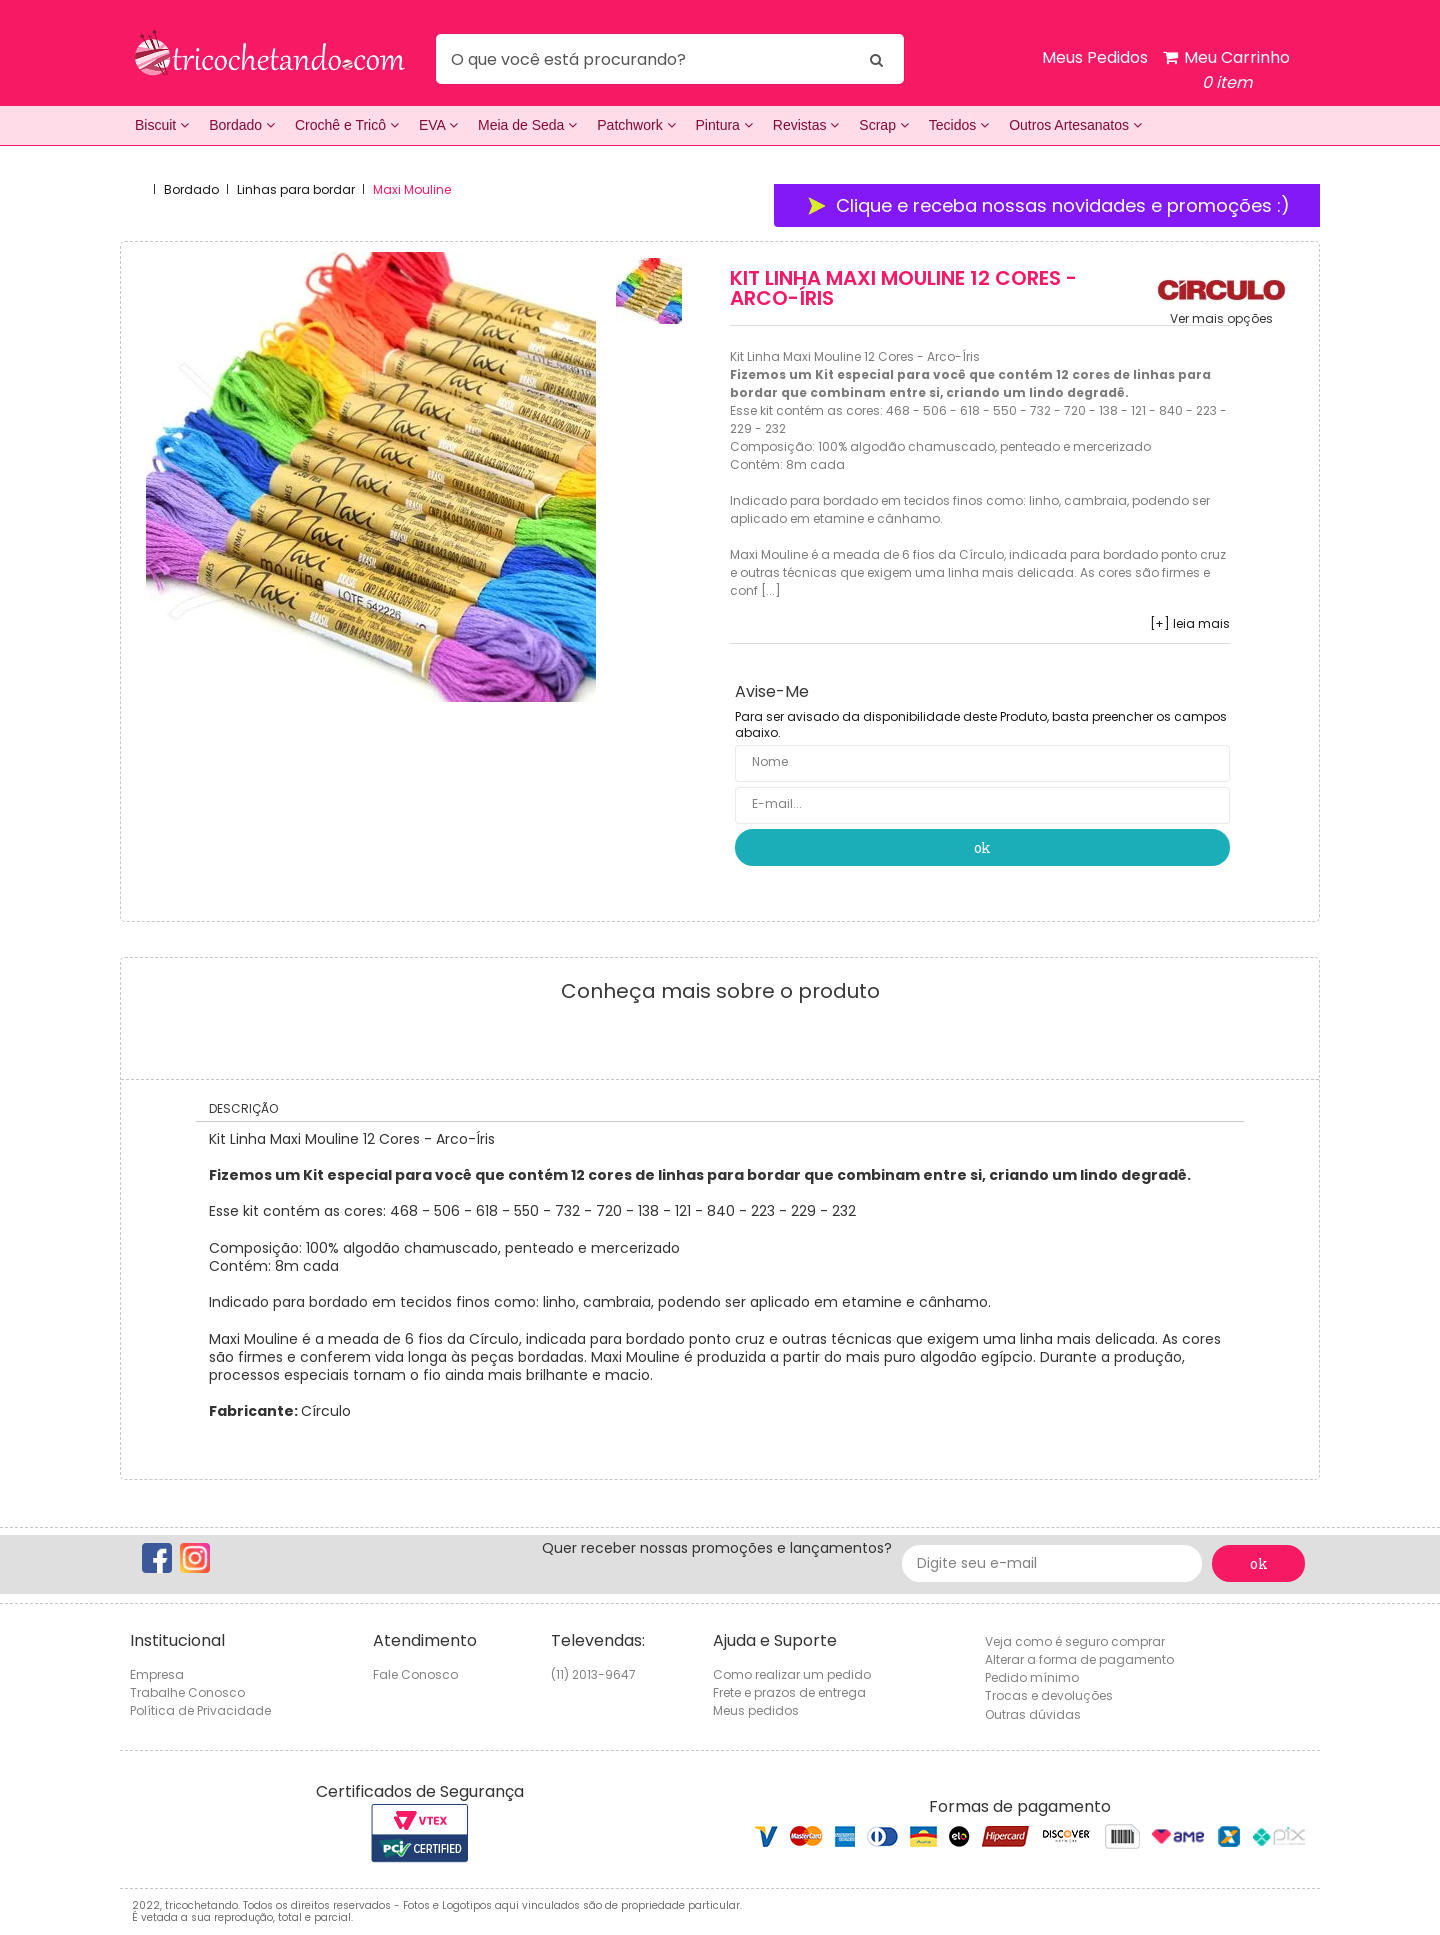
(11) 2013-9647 (593, 1674)
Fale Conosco (415, 1674)
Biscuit (162, 125)
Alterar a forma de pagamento (1079, 1659)
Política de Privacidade (200, 1710)
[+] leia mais (1190, 624)
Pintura (724, 125)
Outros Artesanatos (1075, 125)
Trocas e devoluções (1049, 1695)
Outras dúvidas (1033, 1714)
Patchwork (636, 125)
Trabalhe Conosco (187, 1692)
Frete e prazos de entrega (789, 1692)
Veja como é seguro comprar (1075, 1641)
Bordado (242, 125)
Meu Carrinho (1226, 70)
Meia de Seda (527, 125)
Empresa (157, 1674)
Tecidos (959, 125)
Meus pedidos (756, 1710)
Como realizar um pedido (792, 1674)
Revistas (806, 125)
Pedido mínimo (1032, 1677)
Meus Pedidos (1095, 57)
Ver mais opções (1221, 319)
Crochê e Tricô (347, 125)
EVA (438, 125)
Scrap (883, 125)
